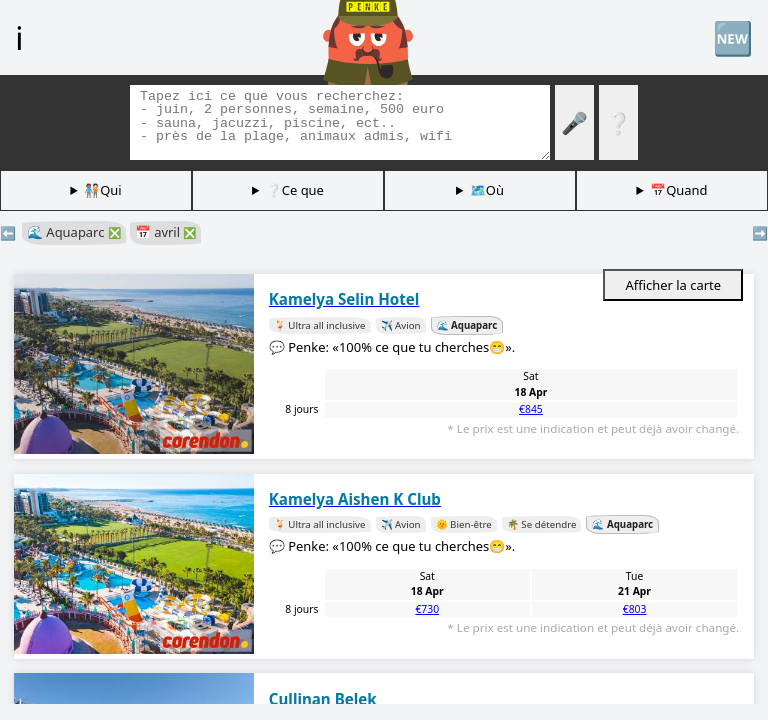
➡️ (760, 233)
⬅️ (8, 233)
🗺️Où (487, 190)
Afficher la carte (673, 285)
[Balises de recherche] (340, 122)
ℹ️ (19, 37)
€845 (531, 409)
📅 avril (166, 232)
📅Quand (678, 190)
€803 (635, 609)
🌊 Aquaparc (74, 232)
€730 (427, 609)
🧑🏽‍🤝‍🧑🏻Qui (102, 190)
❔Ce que (295, 190)
